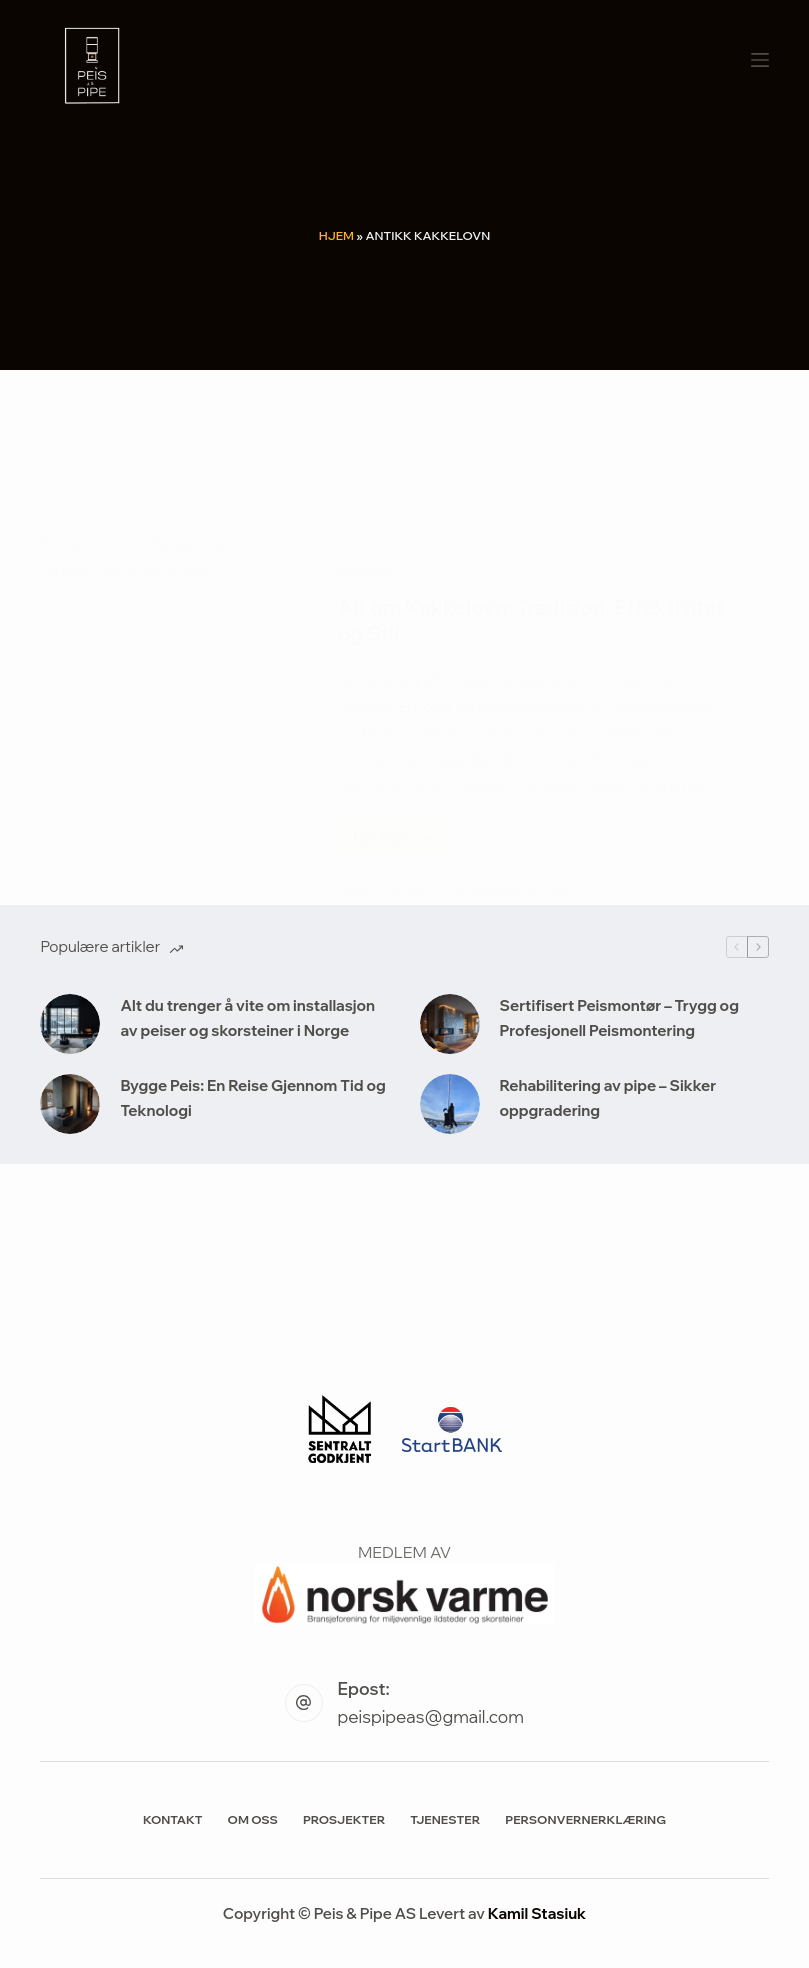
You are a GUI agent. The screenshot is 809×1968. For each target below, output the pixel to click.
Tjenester (445, 1819)
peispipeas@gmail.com (431, 1716)
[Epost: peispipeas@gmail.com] (304, 1703)
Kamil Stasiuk (537, 1913)
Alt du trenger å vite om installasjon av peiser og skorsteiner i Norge (247, 1018)
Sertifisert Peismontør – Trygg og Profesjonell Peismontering (619, 1018)
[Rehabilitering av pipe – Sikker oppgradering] (450, 1104)
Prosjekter (344, 1819)
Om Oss (253, 1819)
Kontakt (173, 1819)
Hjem (336, 235)
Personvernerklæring (585, 1819)
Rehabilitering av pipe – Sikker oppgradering (608, 1098)
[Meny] (760, 60)
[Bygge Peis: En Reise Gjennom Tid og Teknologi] (70, 1104)
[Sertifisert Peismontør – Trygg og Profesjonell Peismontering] (450, 1024)
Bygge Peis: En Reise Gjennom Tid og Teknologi (252, 1098)
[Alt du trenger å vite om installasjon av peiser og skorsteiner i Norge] (70, 1024)
